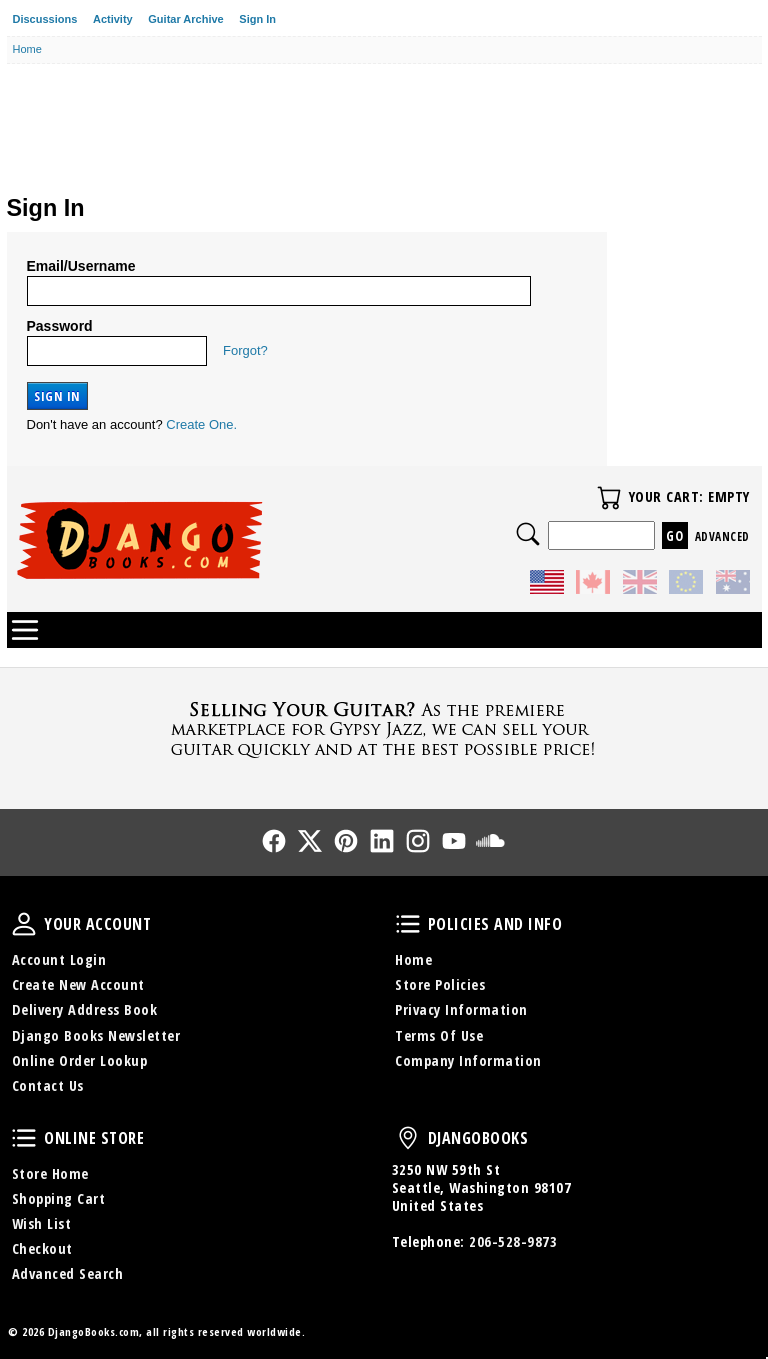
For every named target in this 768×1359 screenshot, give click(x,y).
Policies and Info (408, 924)
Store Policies (440, 984)
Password (60, 326)
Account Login (59, 959)
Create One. (201, 424)
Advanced (722, 536)
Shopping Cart (59, 1198)
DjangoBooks (408, 1138)
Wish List (42, 1223)
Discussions (45, 19)
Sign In (257, 19)
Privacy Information (461, 1009)
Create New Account (78, 984)
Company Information (468, 1060)
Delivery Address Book (85, 1009)
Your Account (24, 924)
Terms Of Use (439, 1035)
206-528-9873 (513, 1241)
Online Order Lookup (80, 1060)
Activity (113, 19)
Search (528, 534)
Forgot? (245, 350)
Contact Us (48, 1085)
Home (413, 959)
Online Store (24, 1138)
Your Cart (609, 498)
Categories (25, 630)
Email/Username (81, 266)
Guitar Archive (185, 19)
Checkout (42, 1248)
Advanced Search (68, 1273)
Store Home (50, 1173)
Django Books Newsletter (96, 1035)
